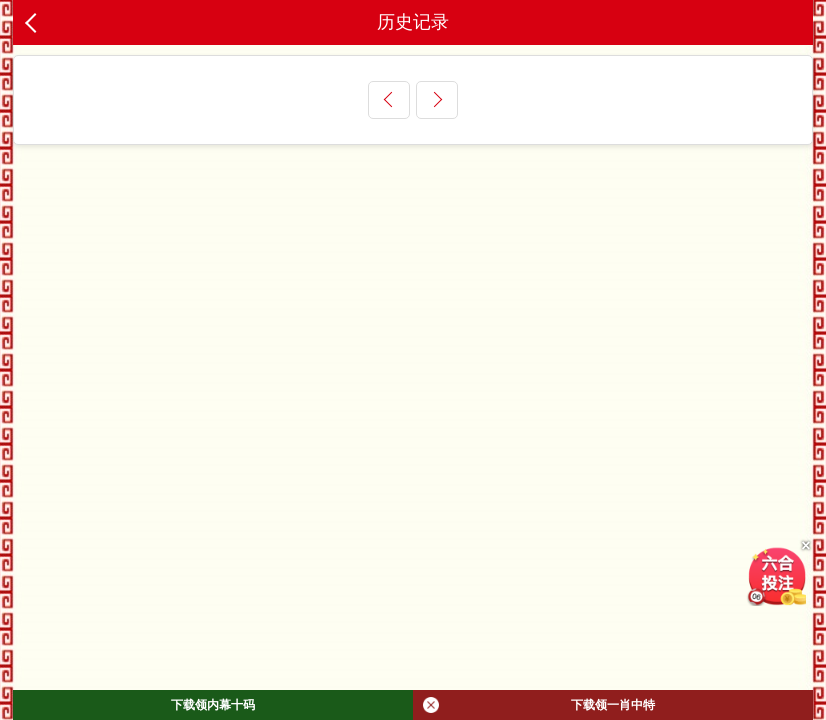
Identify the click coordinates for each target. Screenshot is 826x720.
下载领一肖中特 (539, 705)
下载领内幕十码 (213, 705)
